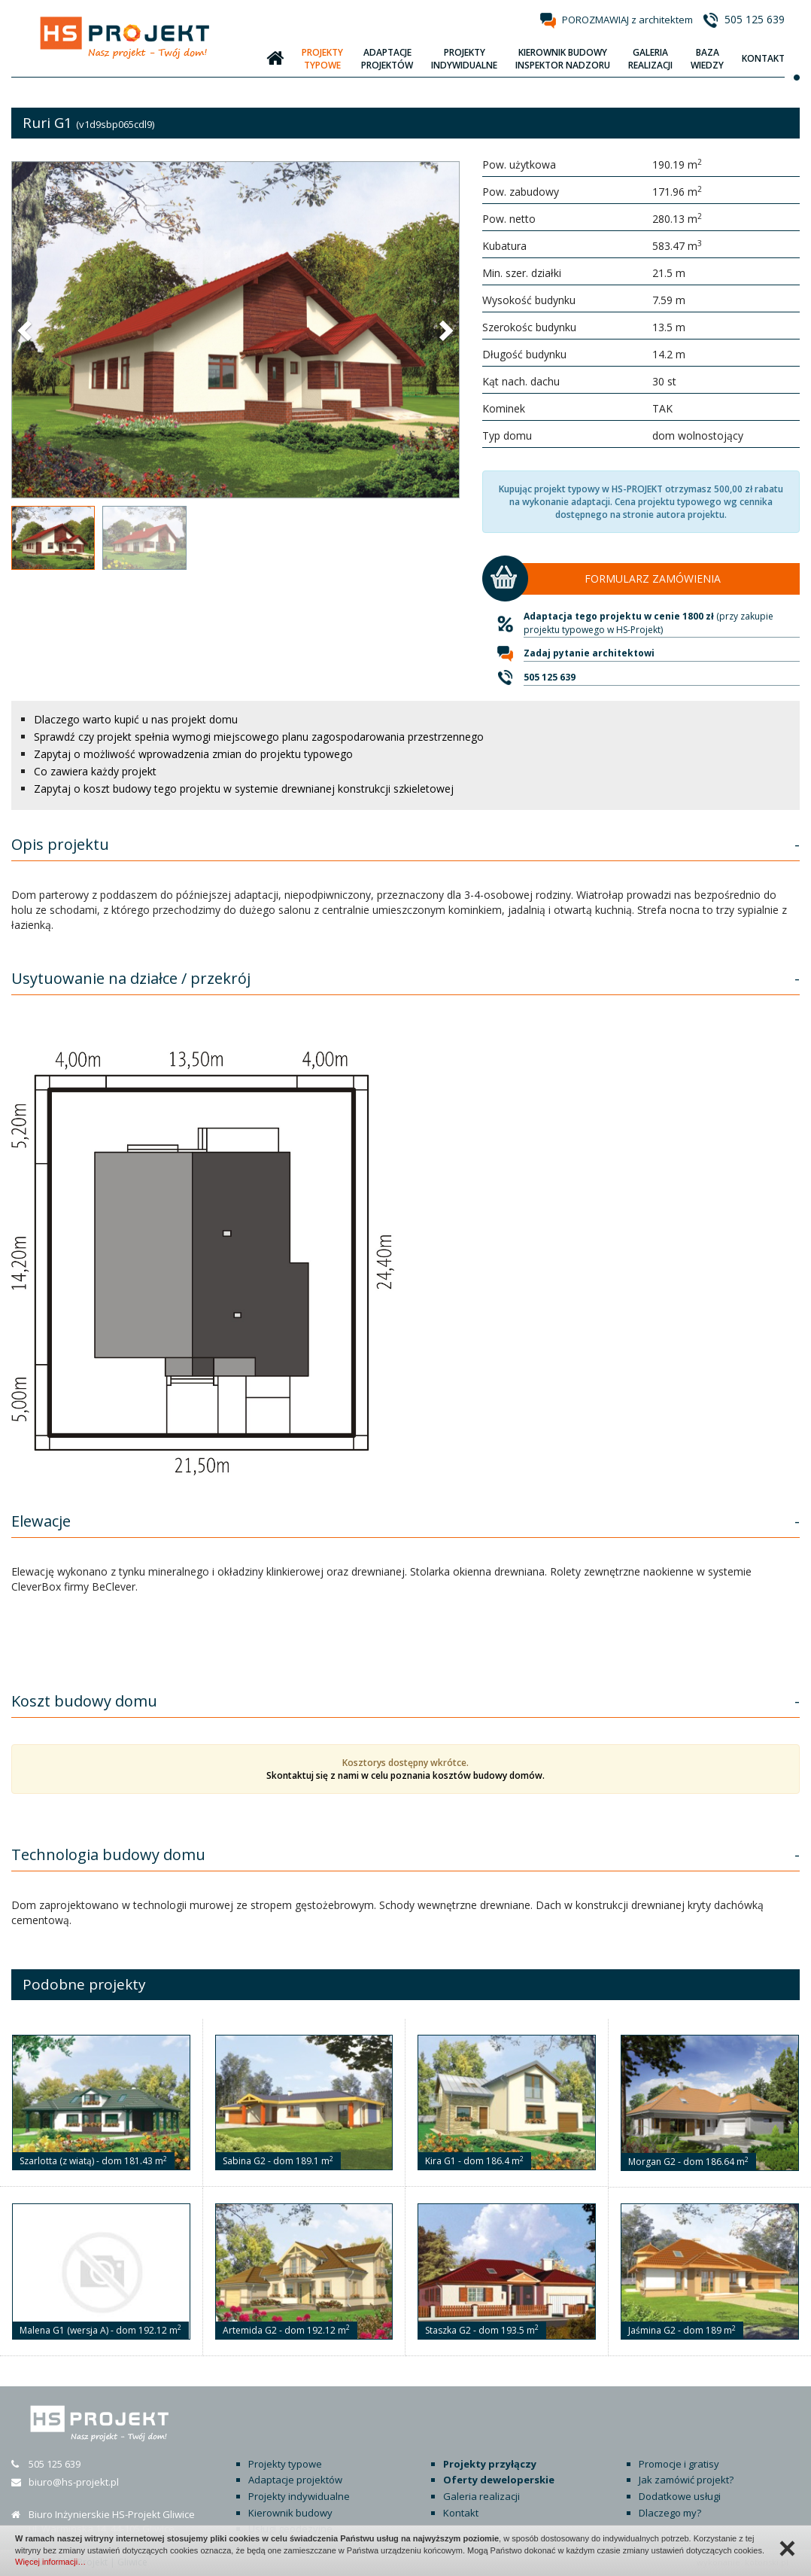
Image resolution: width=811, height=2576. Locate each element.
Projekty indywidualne (299, 2496)
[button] (26, 330)
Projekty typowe (285, 2464)
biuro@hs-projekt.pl (74, 2482)
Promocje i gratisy (679, 2464)
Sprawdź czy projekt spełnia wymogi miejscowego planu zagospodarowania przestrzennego (259, 736)
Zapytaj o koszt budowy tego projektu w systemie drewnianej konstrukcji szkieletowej (244, 788)
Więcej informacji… (50, 2561)
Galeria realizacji (481, 2496)
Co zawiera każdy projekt (95, 771)
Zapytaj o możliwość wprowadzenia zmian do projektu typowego (193, 754)
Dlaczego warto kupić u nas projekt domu (136, 719)
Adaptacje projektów (295, 2479)
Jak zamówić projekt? (686, 2479)
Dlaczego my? (670, 2513)
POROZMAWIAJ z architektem (627, 19)
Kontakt (460, 2513)
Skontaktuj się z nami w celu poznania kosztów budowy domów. (405, 1775)
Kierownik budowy (290, 2513)
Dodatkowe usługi (680, 2496)
